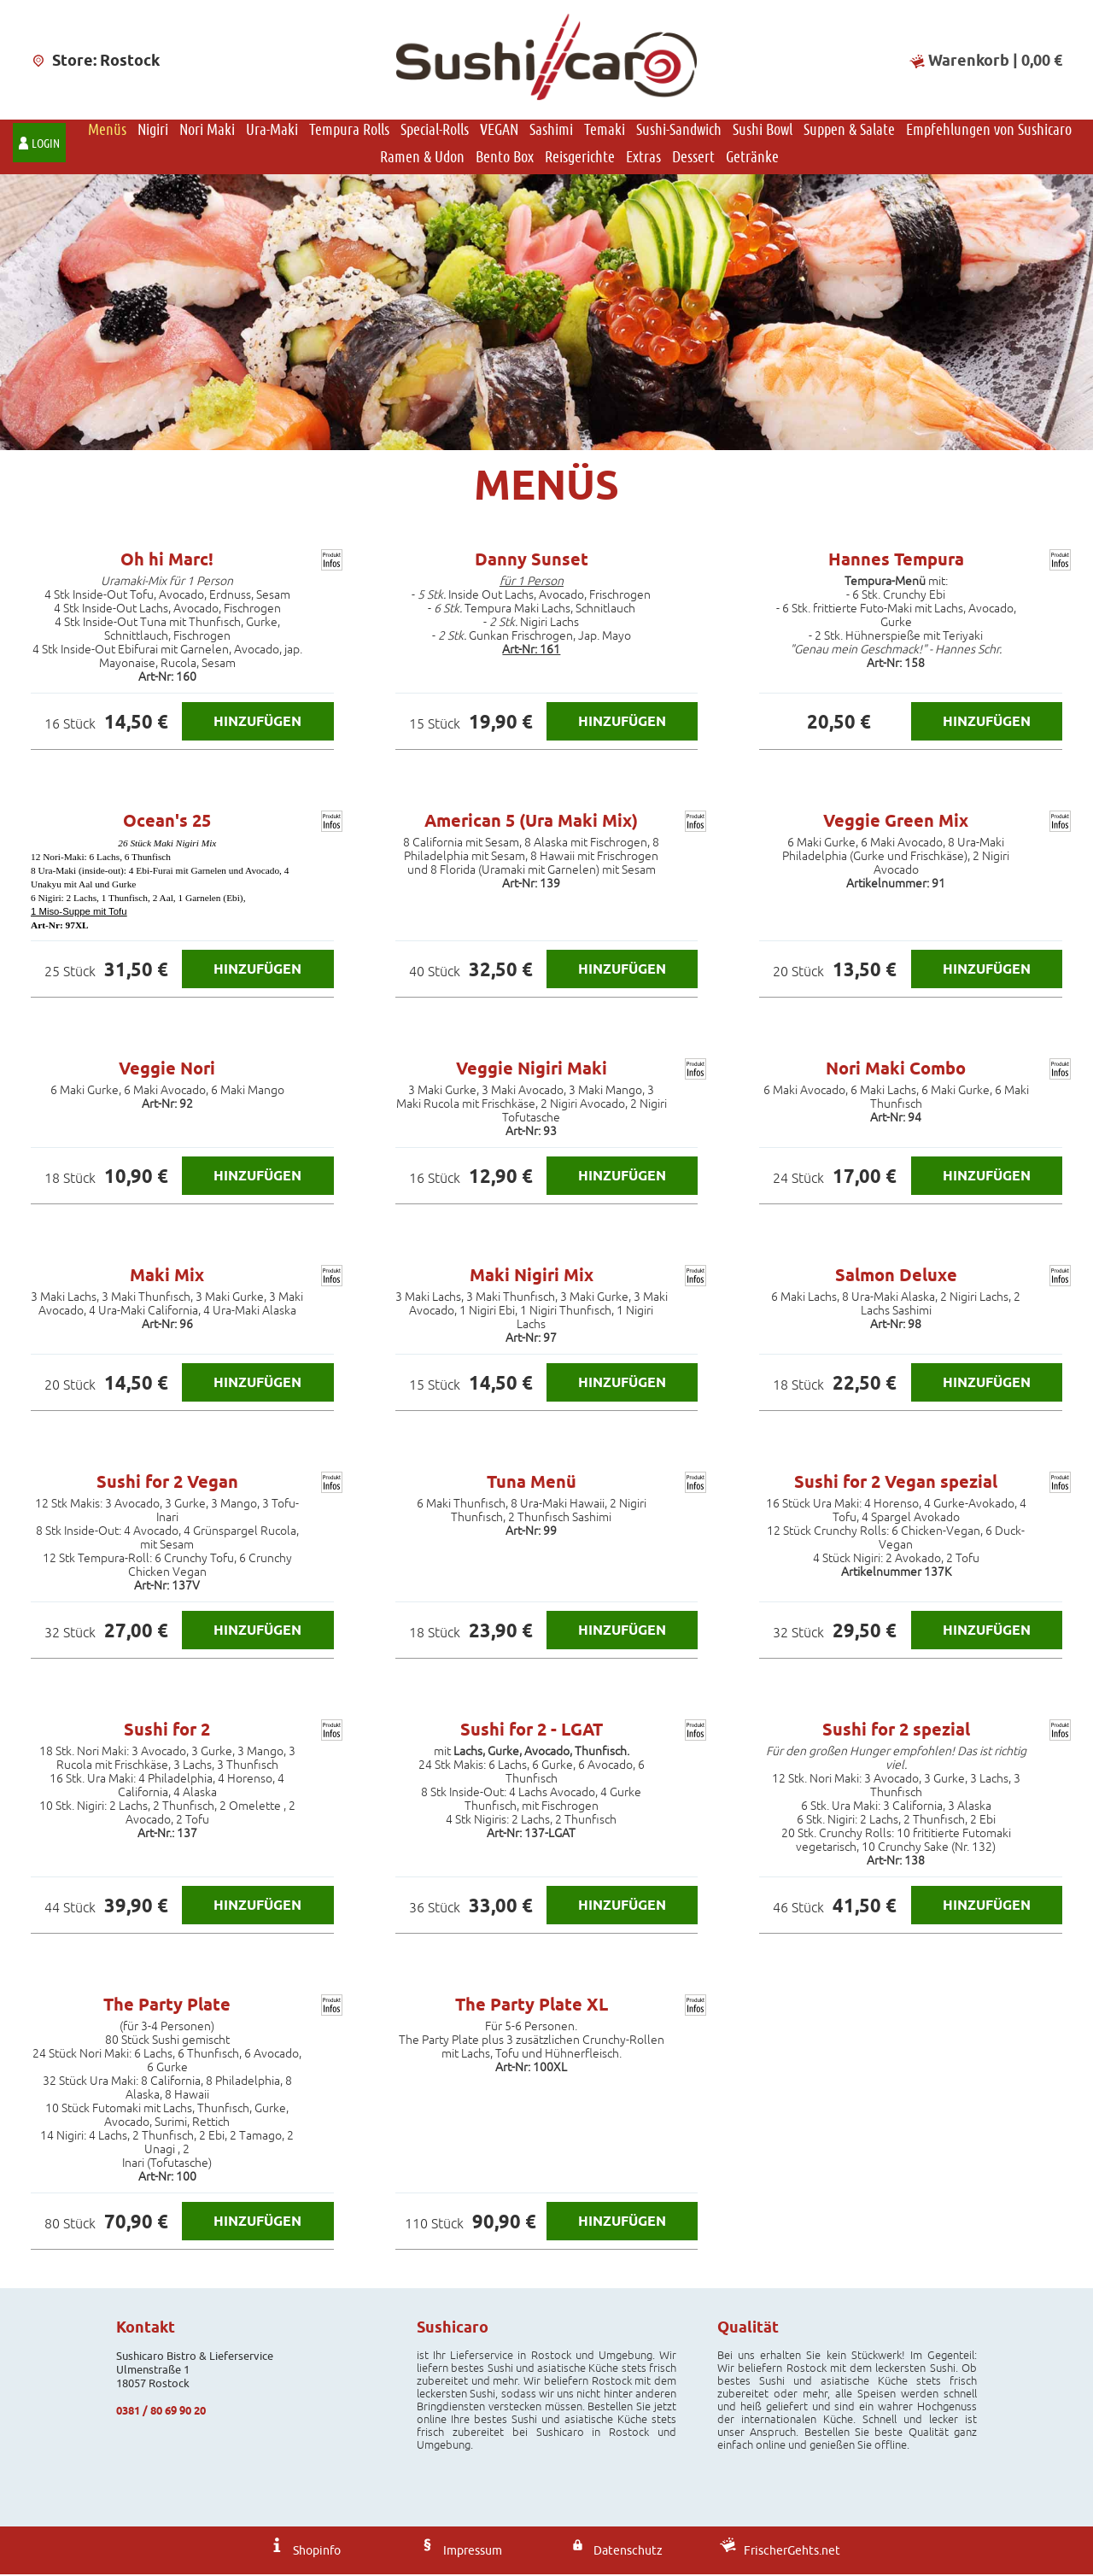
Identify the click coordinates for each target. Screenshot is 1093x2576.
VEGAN (499, 130)
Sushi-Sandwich (679, 130)
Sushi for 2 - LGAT (531, 1731)
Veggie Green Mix (895, 822)
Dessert (693, 158)
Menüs (107, 130)
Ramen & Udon (422, 158)
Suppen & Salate (849, 130)
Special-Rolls (434, 130)
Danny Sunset (531, 561)
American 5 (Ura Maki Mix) (531, 822)
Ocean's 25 (167, 822)
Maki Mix (167, 1277)
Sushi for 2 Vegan (167, 1483)
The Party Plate (167, 2006)
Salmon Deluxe (896, 1277)
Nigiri (152, 130)
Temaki (604, 130)
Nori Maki (207, 130)
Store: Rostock (95, 60)
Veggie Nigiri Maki (531, 1070)
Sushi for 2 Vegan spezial (895, 1483)
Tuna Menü (531, 1483)
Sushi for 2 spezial (896, 1731)
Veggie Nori (167, 1070)
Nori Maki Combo (896, 1070)
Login (46, 145)
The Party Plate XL (531, 2006)
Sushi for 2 (167, 1731)
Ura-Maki (272, 130)
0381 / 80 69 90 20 (161, 2412)
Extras (643, 158)
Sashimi (551, 130)
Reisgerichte (580, 158)
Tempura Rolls (349, 130)
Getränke (752, 158)
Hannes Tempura (896, 561)
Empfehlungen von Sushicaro (989, 130)
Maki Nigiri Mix (531, 1277)
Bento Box (505, 158)
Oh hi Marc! (166, 561)
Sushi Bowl (762, 130)
